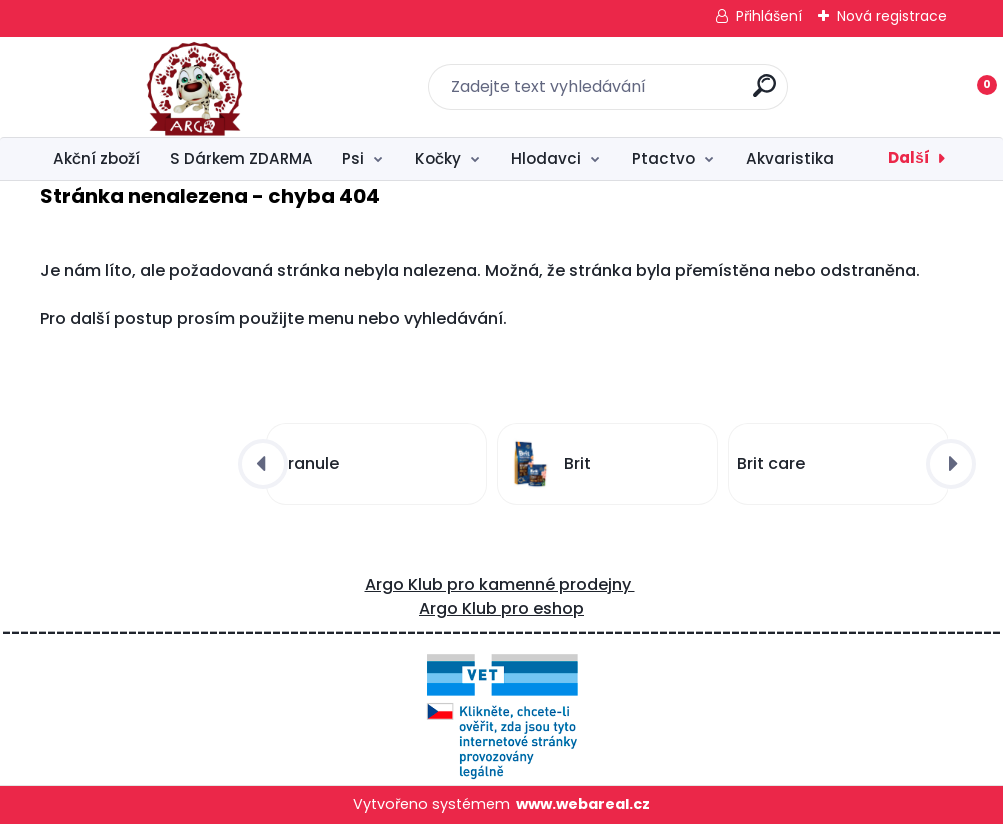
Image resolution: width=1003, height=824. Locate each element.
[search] (764, 93)
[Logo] (162, 87)
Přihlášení (769, 16)
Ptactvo (663, 158)
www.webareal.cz (583, 804)
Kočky (438, 158)
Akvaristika (790, 158)
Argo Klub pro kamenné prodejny (500, 584)
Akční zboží (96, 158)
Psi (353, 158)
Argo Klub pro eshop (501, 608)
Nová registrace (892, 16)
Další (908, 157)
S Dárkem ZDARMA (241, 158)
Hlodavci (546, 158)
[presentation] (263, 464)
